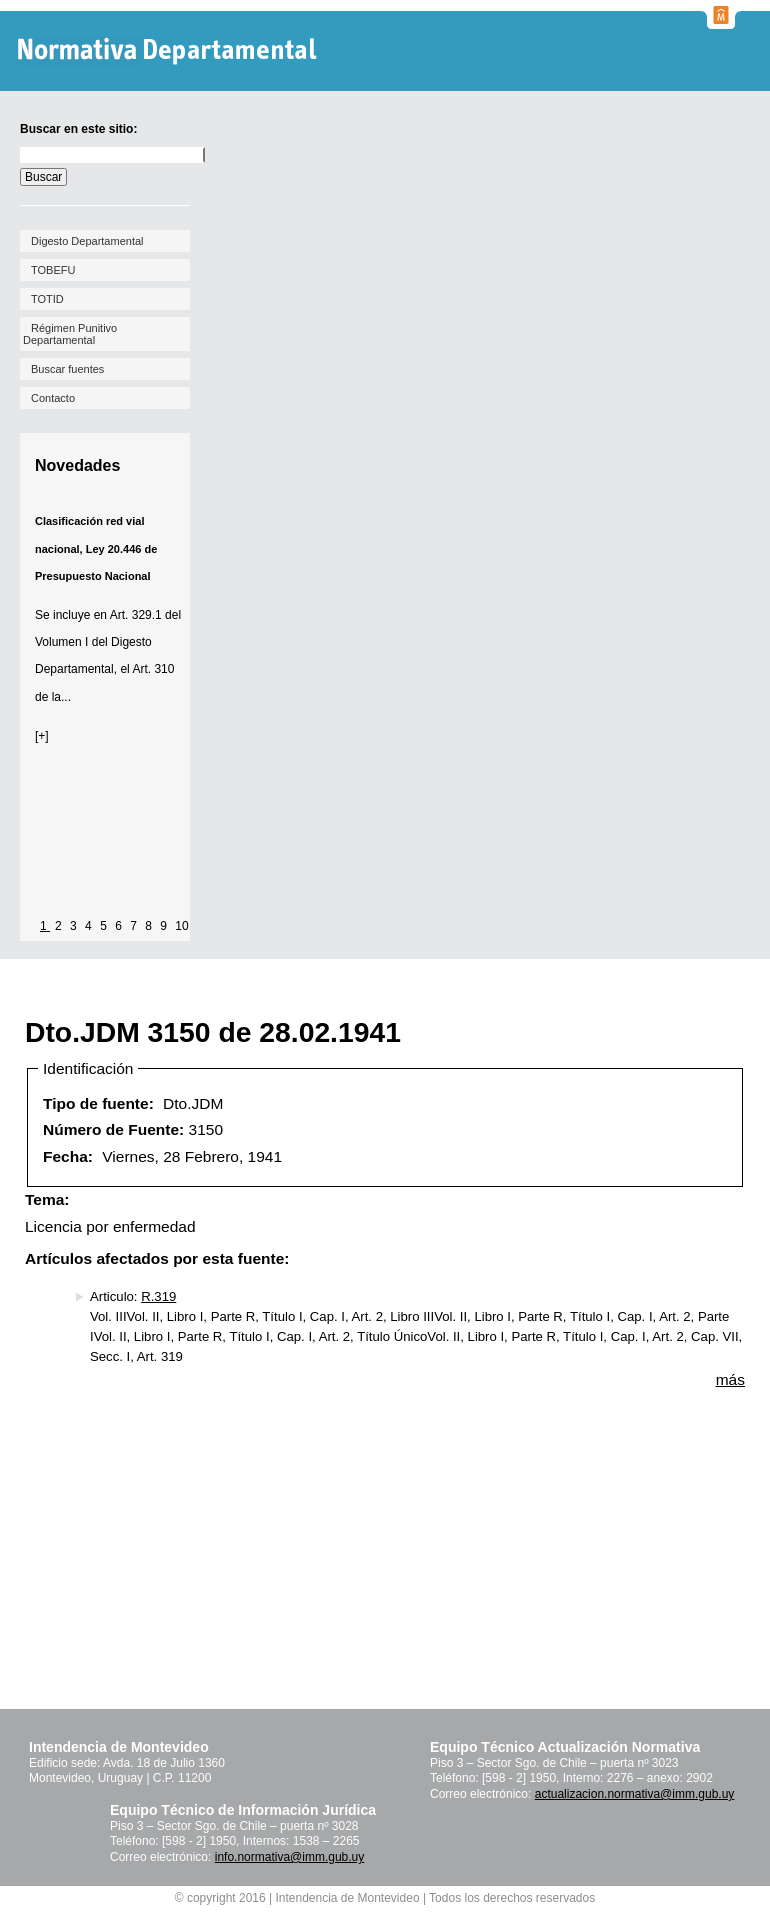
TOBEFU (53, 270)
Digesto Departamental (87, 241)
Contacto (53, 398)
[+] (42, 736)
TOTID (47, 299)
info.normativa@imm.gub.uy (290, 1857)
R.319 (158, 1296)
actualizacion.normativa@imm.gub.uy (635, 1794)
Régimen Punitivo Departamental (70, 334)
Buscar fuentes (67, 369)
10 (181, 926)
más (730, 1379)
